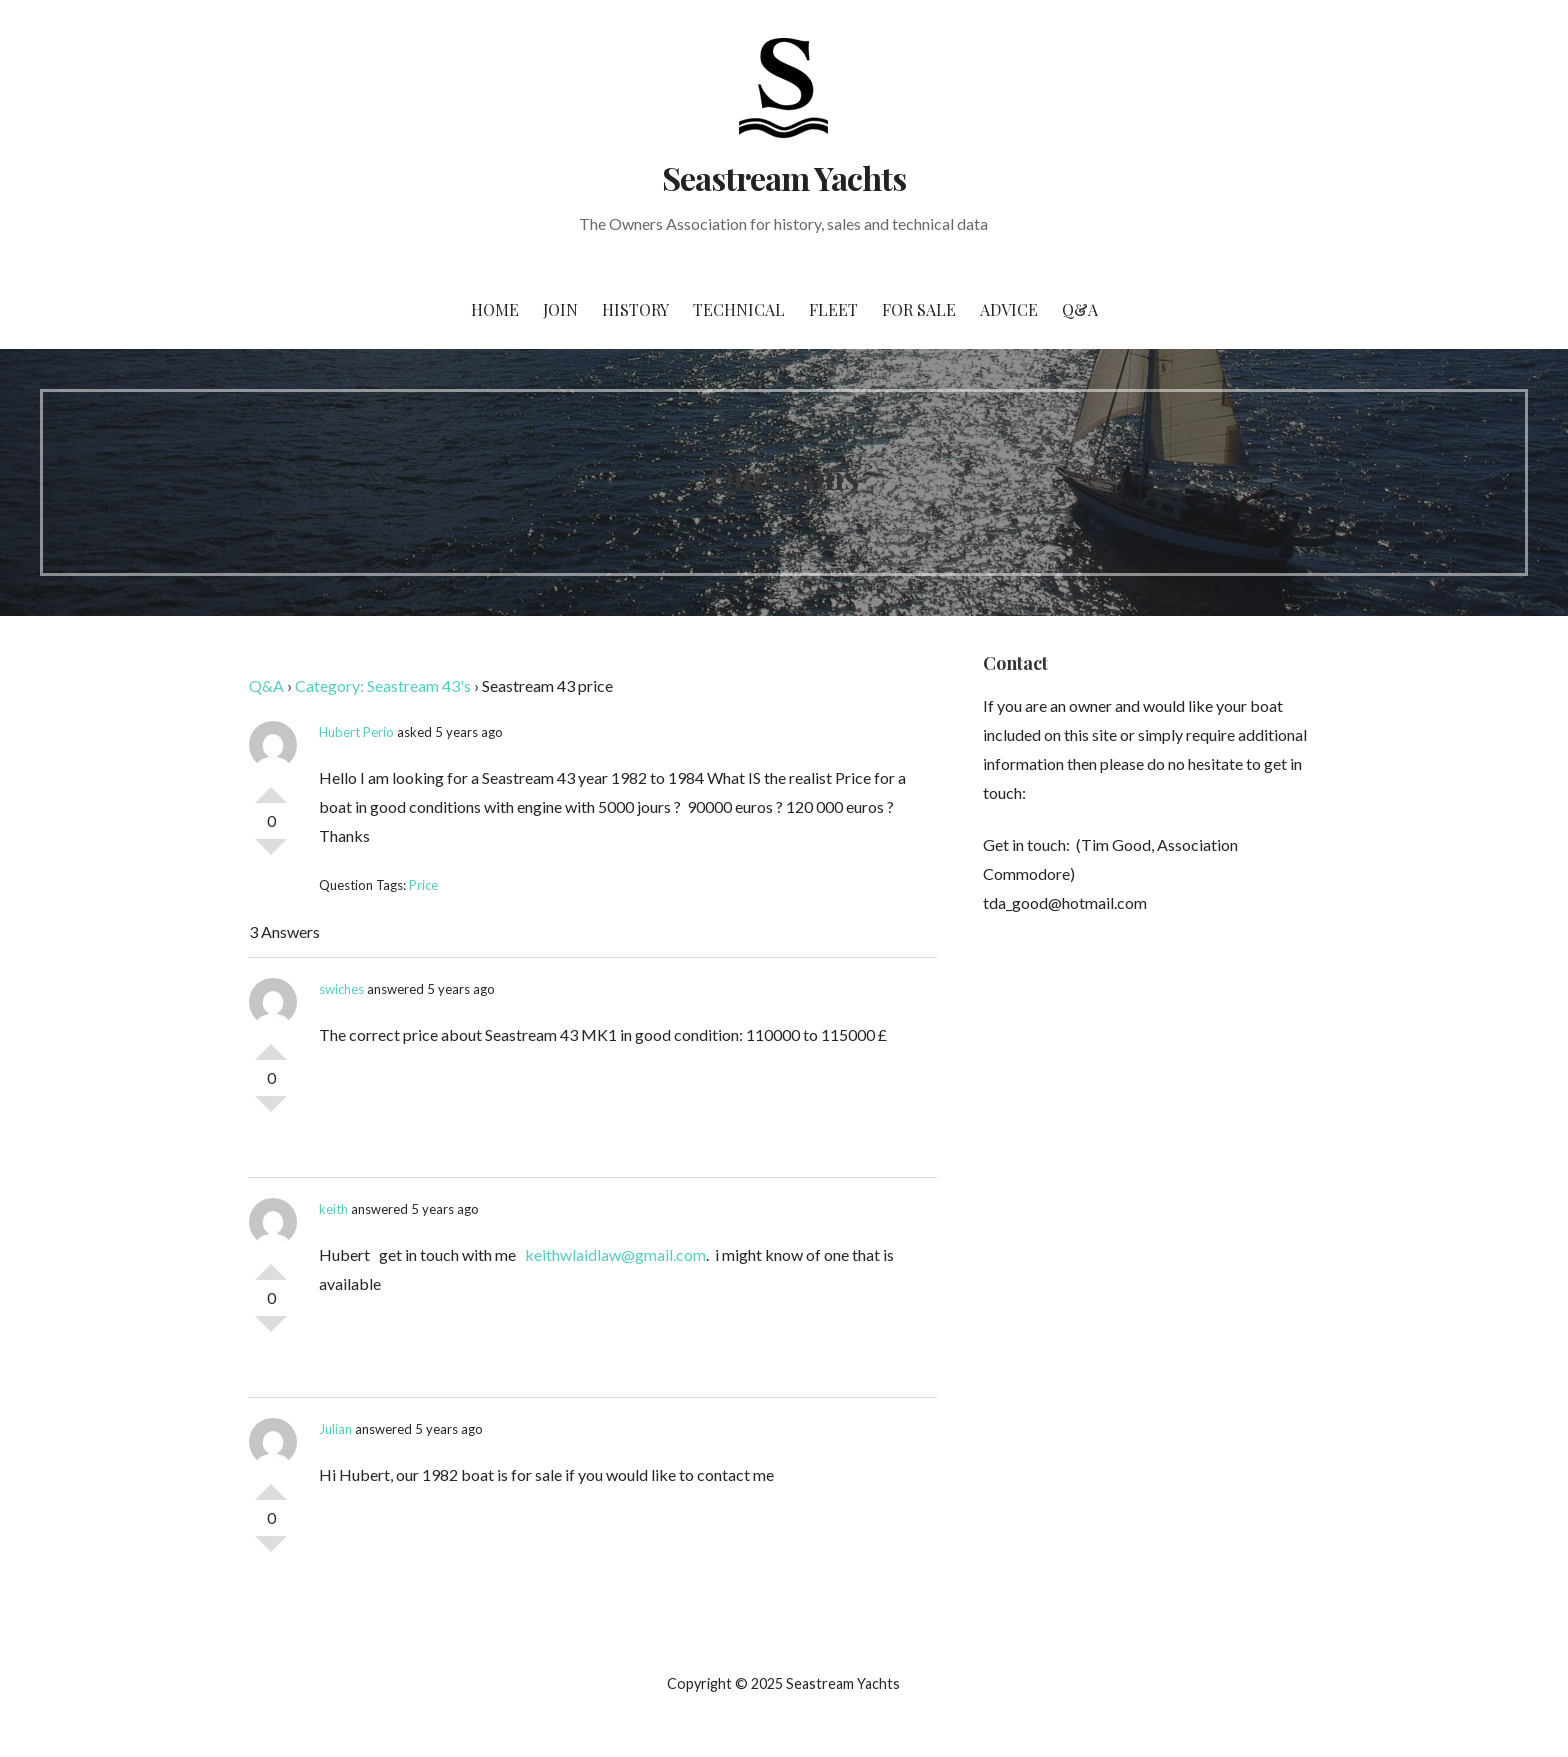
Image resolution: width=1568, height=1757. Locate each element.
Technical (739, 309)
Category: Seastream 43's (383, 685)
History (635, 309)
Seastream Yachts (784, 177)
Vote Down (271, 855)
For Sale (919, 309)
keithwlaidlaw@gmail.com (615, 1254)
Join (560, 309)
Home (495, 309)
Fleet (833, 309)
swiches (341, 989)
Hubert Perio (356, 732)
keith (333, 1209)
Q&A (1080, 309)
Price (423, 885)
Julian (335, 1429)
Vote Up (271, 787)
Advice (1009, 309)
